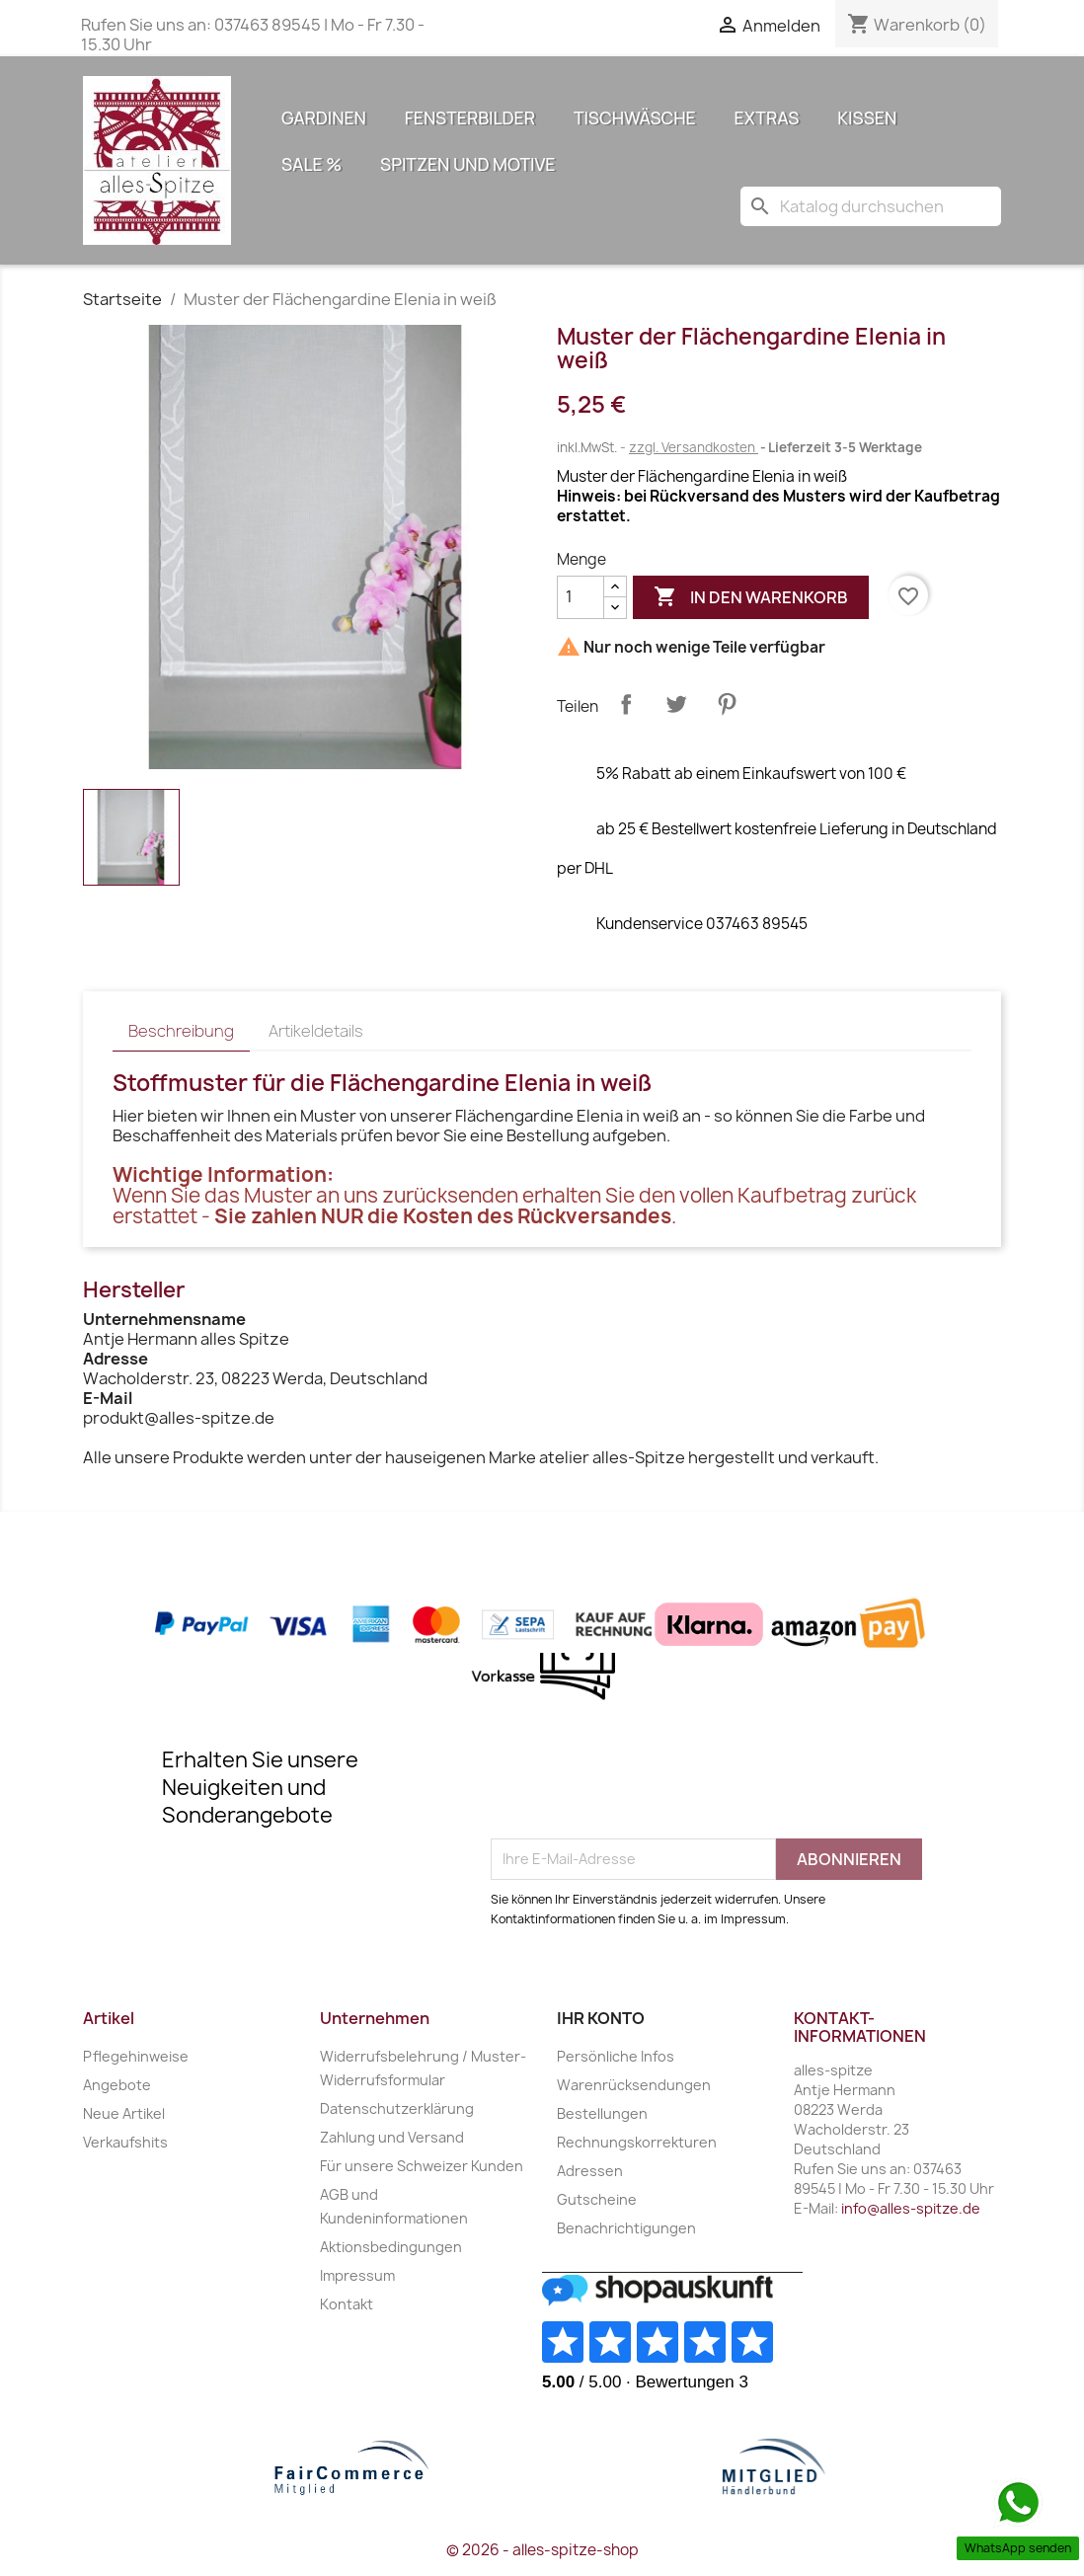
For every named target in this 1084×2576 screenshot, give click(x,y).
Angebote (117, 2084)
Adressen (590, 2170)
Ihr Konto (601, 2018)
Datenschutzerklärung (397, 2108)
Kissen (866, 117)
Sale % (311, 164)
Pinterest (726, 704)
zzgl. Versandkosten (693, 447)
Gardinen (323, 117)
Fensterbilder (470, 117)
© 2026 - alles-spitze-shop (542, 2549)
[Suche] (870, 206)
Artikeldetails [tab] (316, 1031)
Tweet (676, 704)
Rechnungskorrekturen (637, 2142)
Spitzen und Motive (467, 164)
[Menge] (580, 597)
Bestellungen (602, 2113)
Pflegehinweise (136, 2056)
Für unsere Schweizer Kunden (421, 2165)
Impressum (357, 2275)
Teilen (626, 704)
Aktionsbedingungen (391, 2246)
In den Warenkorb (751, 597)
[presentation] (641, 1790)
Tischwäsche (635, 117)
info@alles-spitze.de (910, 2208)
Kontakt (346, 2304)
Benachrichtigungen (626, 2228)
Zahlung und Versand (392, 2137)
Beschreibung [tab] (181, 1031)
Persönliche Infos (615, 2056)
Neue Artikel (124, 2113)
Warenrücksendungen (634, 2084)
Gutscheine (597, 2199)
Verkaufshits (125, 2142)
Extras (767, 117)
